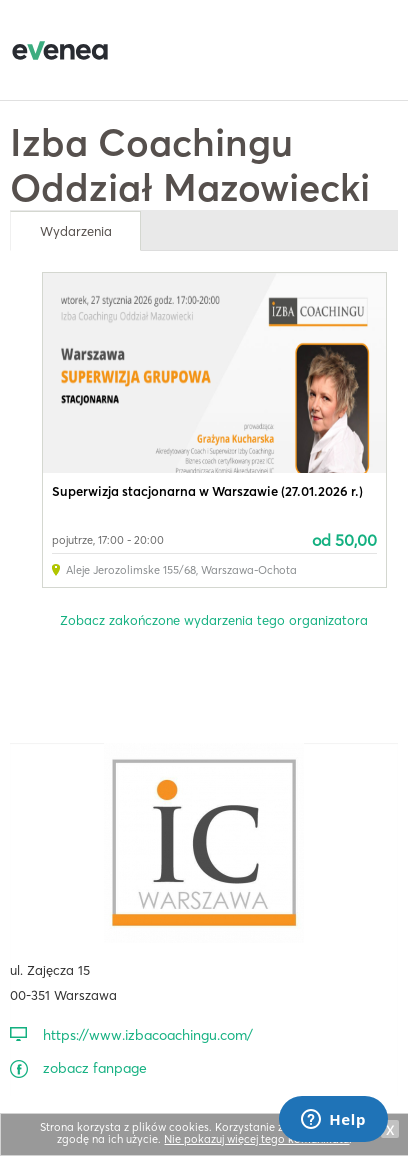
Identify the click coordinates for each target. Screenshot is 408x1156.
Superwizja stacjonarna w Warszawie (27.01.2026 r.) (207, 491)
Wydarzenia (76, 231)
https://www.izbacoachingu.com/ (148, 1035)
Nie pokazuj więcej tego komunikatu (256, 1139)
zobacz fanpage (95, 1068)
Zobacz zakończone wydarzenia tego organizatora (214, 620)
